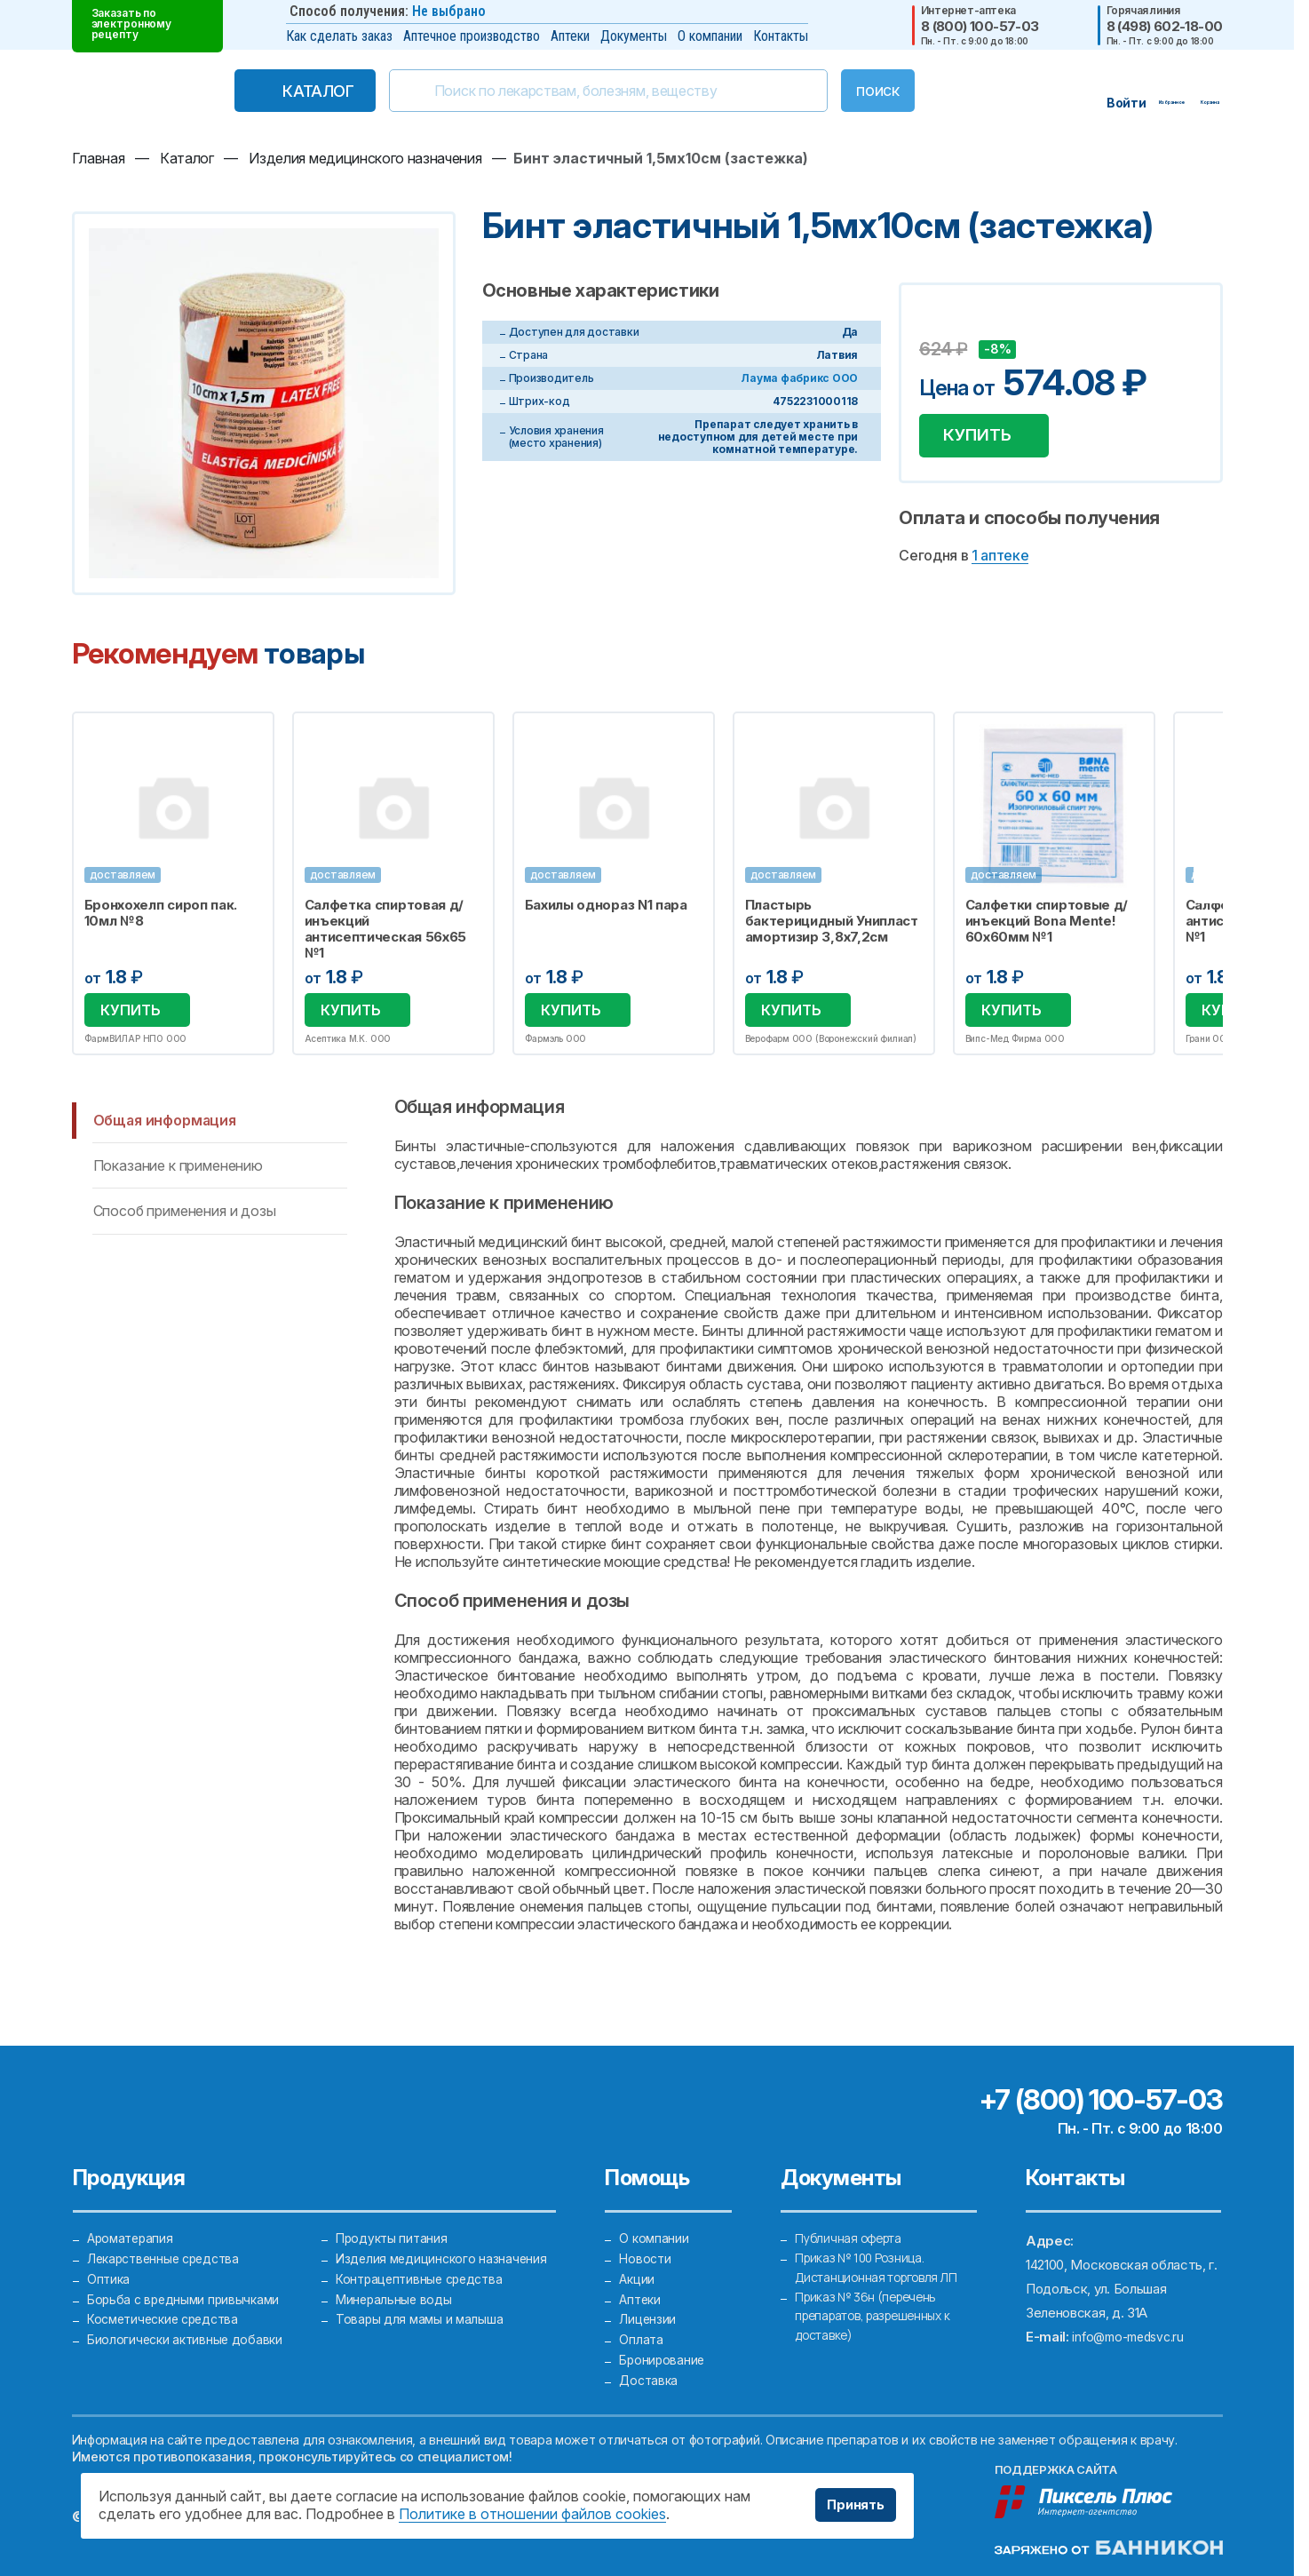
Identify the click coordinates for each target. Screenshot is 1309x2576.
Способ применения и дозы (184, 1213)
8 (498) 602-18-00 (1165, 26)
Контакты (780, 36)
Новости (646, 2235)
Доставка (650, 2379)
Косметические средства (168, 2307)
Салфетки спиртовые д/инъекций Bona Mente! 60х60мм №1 (1047, 921)
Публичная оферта (852, 2211)
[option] (173, 884)
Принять (851, 2505)
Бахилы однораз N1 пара (606, 905)
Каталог (281, 91)
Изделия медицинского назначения (444, 2235)
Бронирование (663, 2355)
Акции (637, 2259)
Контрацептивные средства (424, 2259)
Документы (633, 36)
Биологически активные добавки (188, 2331)
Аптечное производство (471, 36)
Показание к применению (178, 1168)
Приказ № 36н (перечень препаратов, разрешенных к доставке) (881, 2307)
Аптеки (570, 36)
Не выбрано (449, 11)
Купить (983, 438)
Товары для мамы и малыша (421, 2307)
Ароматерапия (132, 2211)
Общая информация (164, 1122)
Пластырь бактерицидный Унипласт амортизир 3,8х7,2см (831, 921)
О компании (710, 36)
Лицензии (648, 2307)
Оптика (109, 2259)
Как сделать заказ (339, 36)
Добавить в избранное (935, 322)
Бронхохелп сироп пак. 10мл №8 (161, 913)
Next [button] (1221, 884)
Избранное (249, 735)
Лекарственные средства (168, 2235)
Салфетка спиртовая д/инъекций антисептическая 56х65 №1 (386, 929)
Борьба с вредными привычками (187, 2283)
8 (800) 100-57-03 (980, 26)
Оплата (641, 2331)
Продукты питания (393, 2211)
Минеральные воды (396, 2283)
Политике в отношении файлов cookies (532, 2514)
